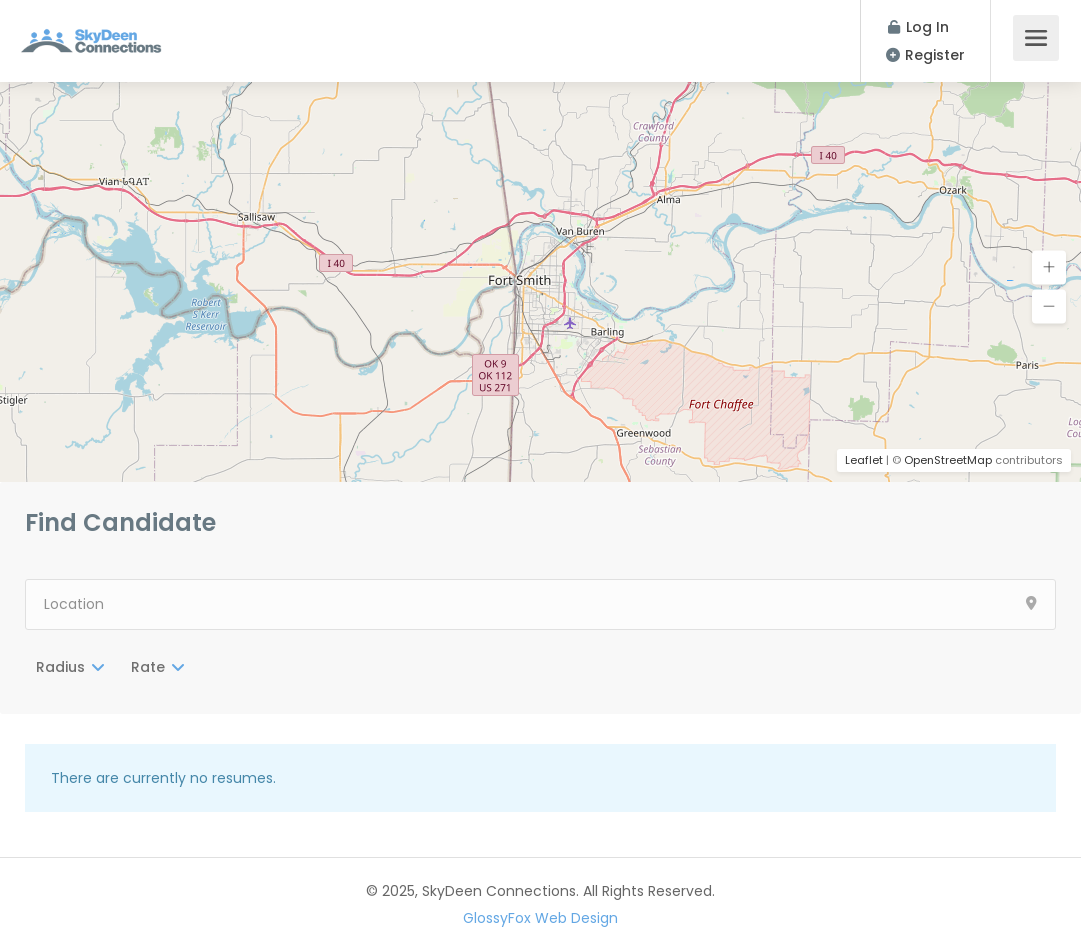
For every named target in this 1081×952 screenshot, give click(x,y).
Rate (148, 667)
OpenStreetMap (948, 460)
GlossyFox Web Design (540, 918)
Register (925, 55)
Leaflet (864, 460)
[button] (1049, 268)
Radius (60, 667)
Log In (918, 27)
